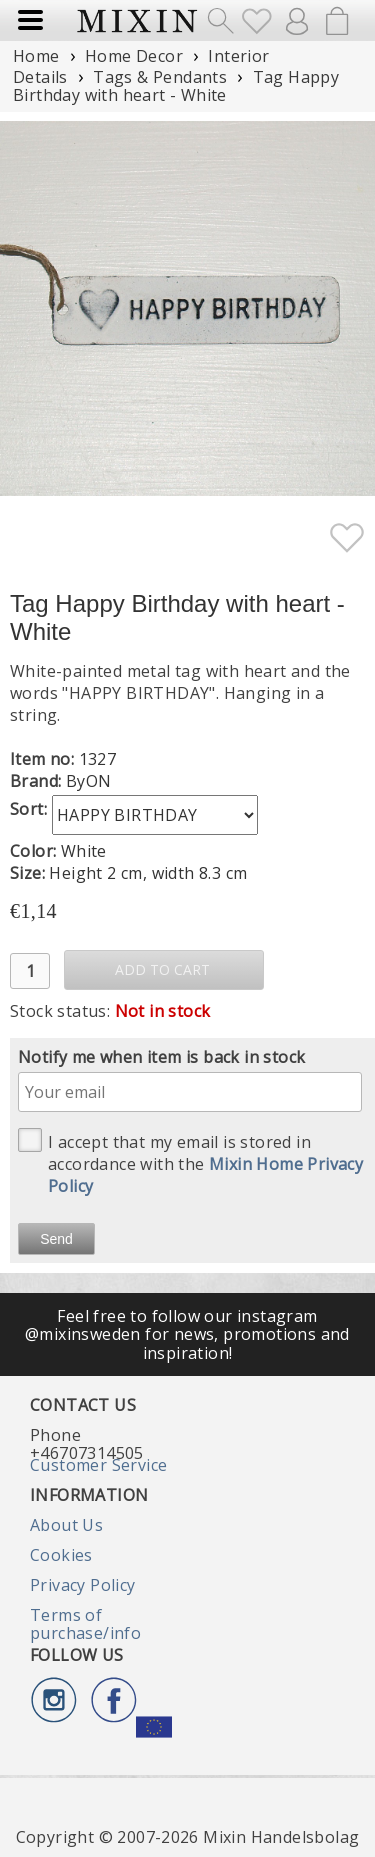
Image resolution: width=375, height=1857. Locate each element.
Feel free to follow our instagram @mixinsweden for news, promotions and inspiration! (187, 1334)
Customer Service (98, 1465)
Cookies (61, 1555)
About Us (66, 1525)
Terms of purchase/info (85, 1624)
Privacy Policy (83, 1585)
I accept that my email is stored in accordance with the (190, 1162)
